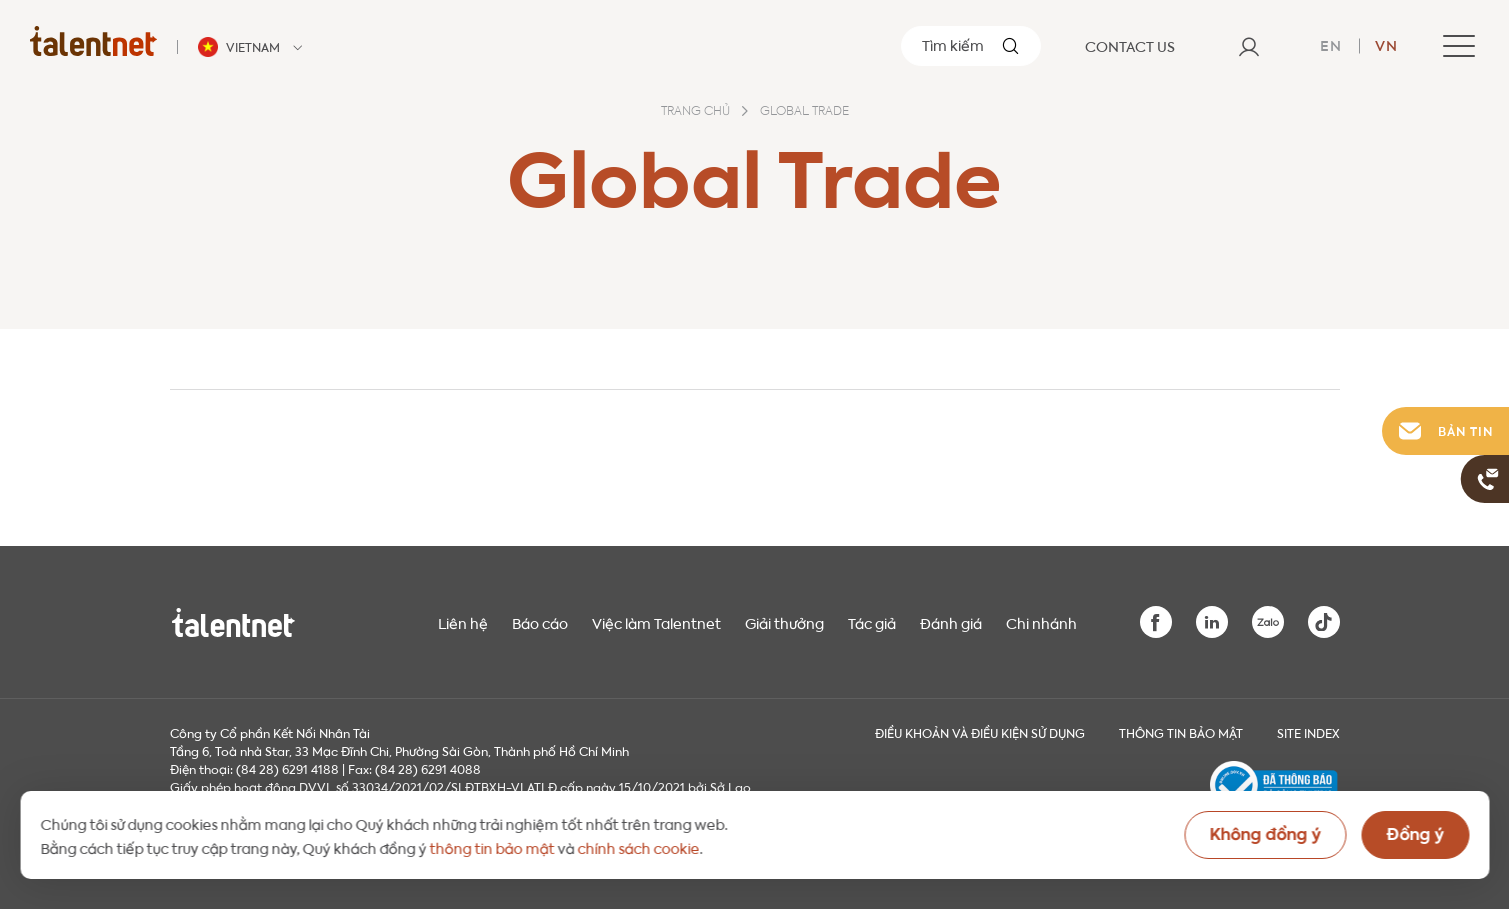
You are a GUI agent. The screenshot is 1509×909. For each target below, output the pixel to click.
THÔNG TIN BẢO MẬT (1181, 732)
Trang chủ (695, 112)
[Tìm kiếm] (971, 46)
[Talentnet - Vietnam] (253, 47)
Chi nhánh (1041, 622)
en (1331, 44)
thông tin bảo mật (491, 847)
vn (1386, 44)
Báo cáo (540, 622)
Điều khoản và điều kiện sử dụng (980, 732)
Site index (1308, 732)
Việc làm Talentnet (656, 622)
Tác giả (872, 622)
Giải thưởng (784, 622)
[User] (1249, 46)
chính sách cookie (638, 847)
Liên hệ (463, 622)
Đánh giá (951, 622)
